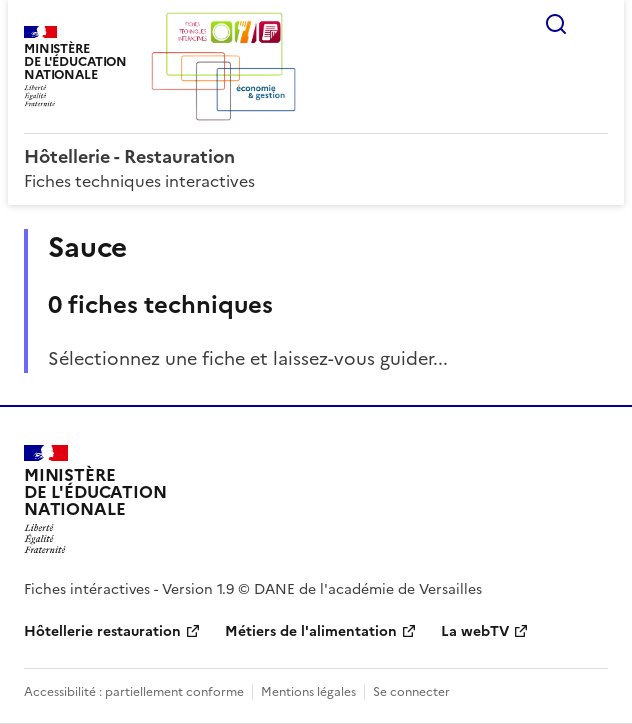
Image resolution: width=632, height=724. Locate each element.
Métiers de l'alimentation (311, 631)
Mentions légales (308, 692)
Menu (596, 24)
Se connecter (411, 692)
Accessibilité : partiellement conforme (134, 692)
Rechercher (556, 24)
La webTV (475, 631)
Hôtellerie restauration (102, 631)
